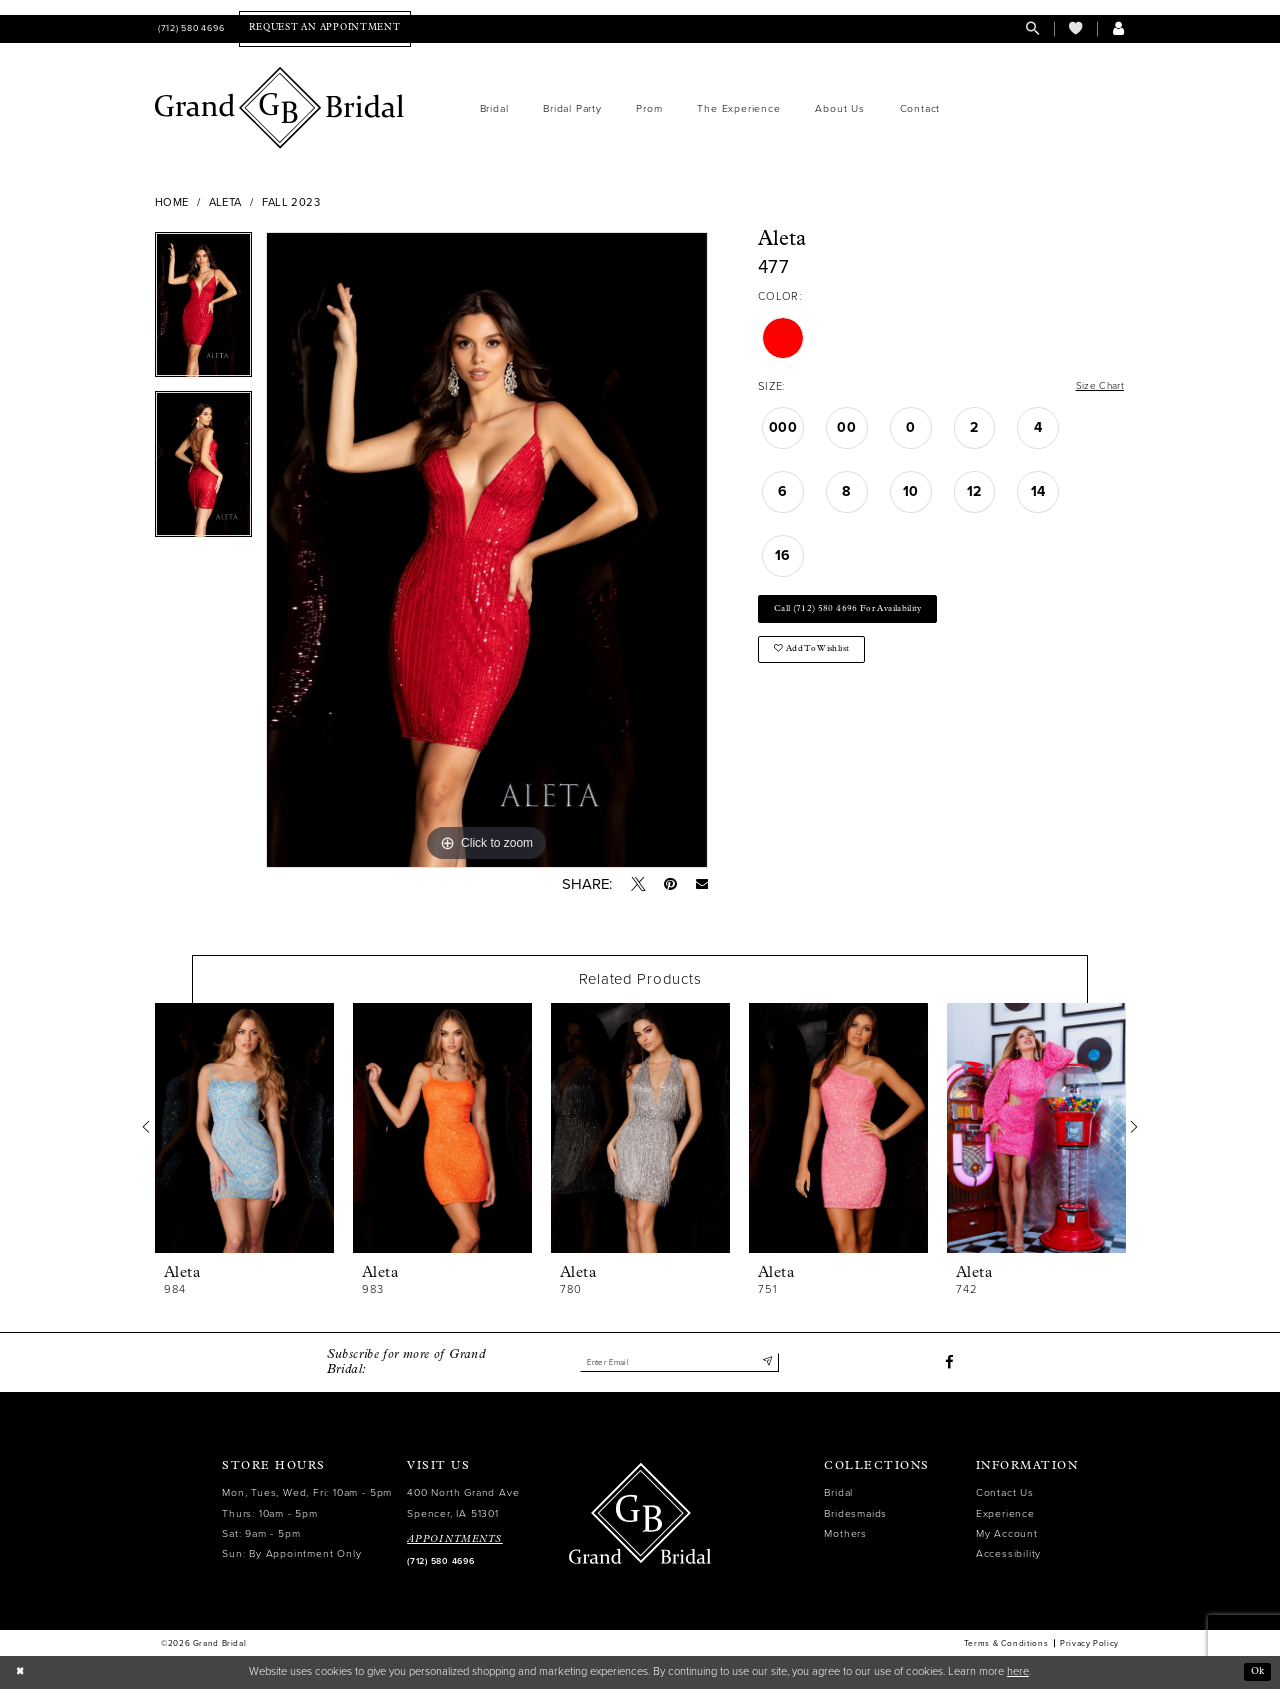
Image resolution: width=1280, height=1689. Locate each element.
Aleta (225, 202)
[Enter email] (679, 1362)
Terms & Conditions (1006, 1644)
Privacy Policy (1089, 1644)
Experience (1005, 1513)
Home (172, 202)
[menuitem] (189, 28)
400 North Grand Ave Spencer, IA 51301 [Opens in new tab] (463, 1503)
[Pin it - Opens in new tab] (669, 884)
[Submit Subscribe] (766, 1362)
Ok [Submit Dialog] (1256, 1671)
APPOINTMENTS (455, 1539)
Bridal (838, 1493)
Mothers (845, 1533)
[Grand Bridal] (280, 108)
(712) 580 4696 (440, 1561)
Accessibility (1008, 1553)
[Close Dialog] (21, 1672)
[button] (1118, 28)
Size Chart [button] (1097, 387)
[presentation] (244, 1129)
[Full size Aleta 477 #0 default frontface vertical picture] (487, 550)
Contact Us (1005, 1493)
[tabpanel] (203, 312)
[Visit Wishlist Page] (1075, 28)
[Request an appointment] (324, 28)
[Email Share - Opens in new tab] (701, 884)
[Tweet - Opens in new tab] (637, 884)
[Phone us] (189, 28)
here (1018, 1671)
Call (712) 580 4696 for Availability (862, 613)
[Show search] (1032, 28)
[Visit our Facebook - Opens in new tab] (948, 1362)
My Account (1007, 1533)
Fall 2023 (291, 202)
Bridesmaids (855, 1513)
